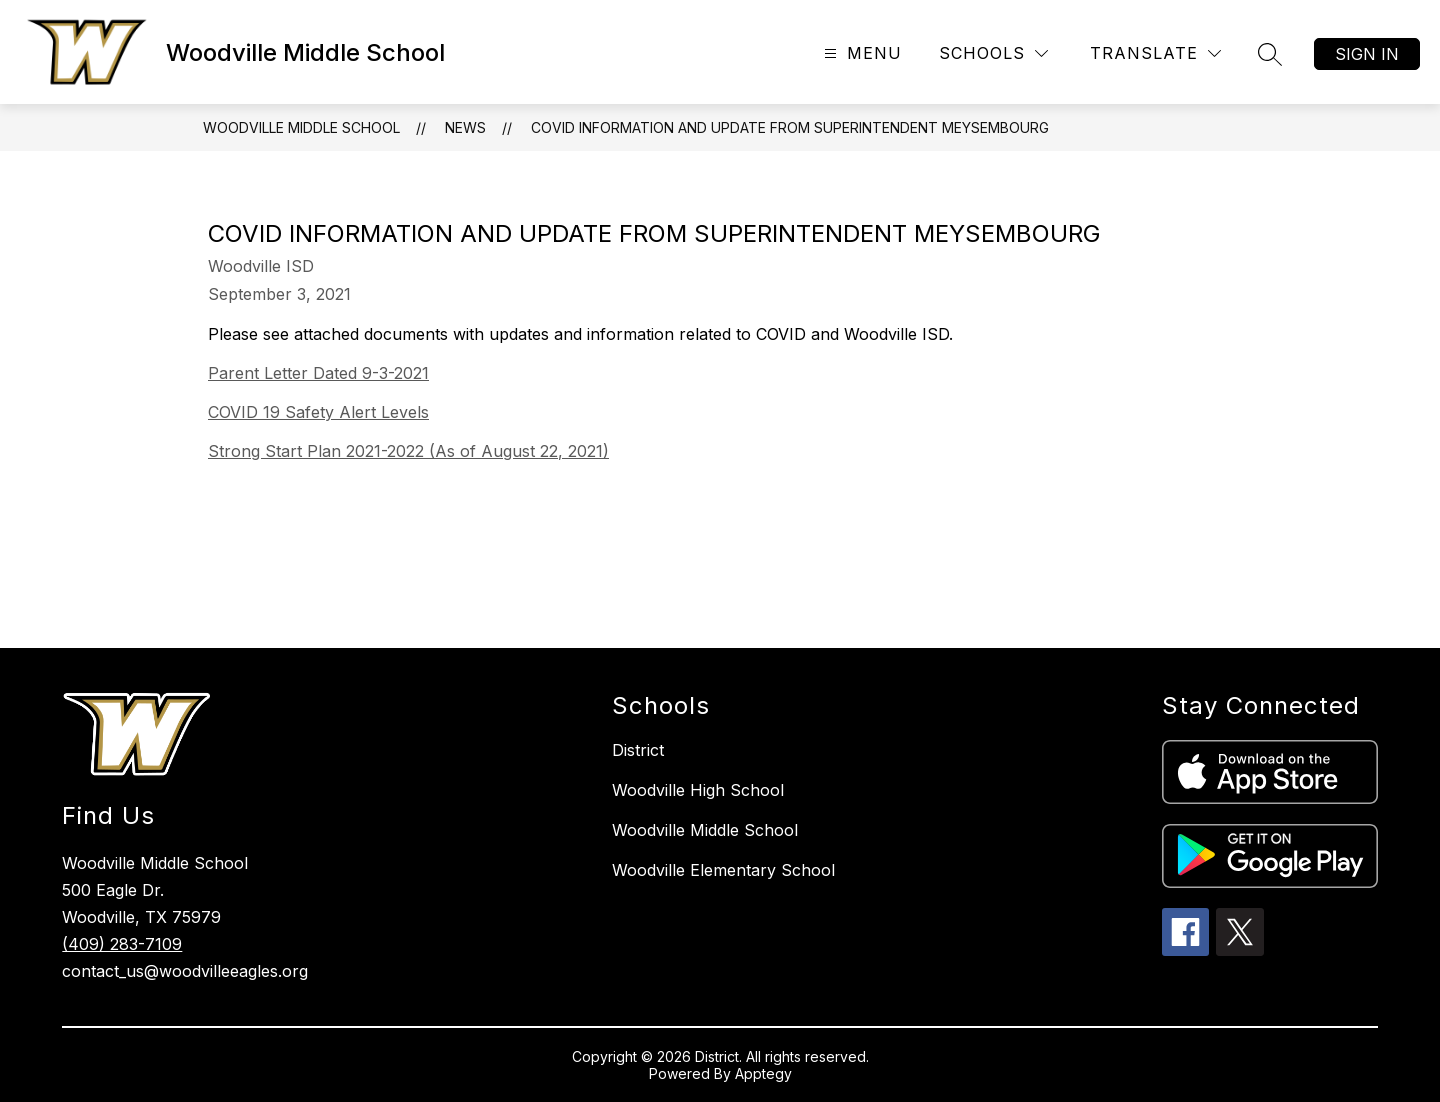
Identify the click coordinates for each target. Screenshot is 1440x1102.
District (638, 750)
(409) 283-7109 (122, 944)
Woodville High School (698, 790)
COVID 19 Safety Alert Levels (318, 412)
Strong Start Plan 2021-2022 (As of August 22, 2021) (408, 451)
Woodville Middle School (301, 127)
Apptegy (763, 1073)
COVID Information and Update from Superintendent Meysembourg (790, 127)
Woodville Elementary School (723, 870)
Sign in (1367, 54)
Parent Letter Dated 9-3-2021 (318, 373)
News (465, 127)
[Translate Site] (1155, 53)
